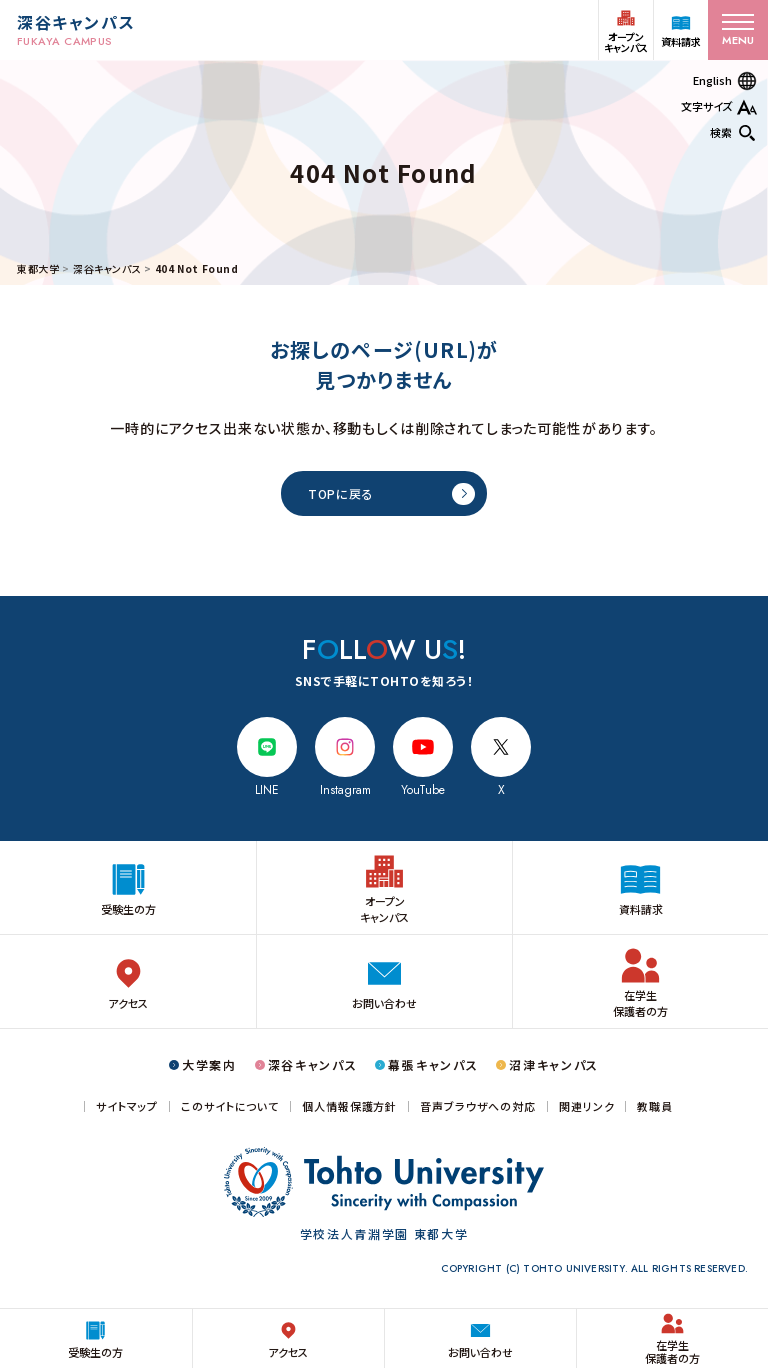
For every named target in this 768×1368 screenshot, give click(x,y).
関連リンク (586, 1106)
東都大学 (38, 268)
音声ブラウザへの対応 (478, 1106)
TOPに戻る (340, 493)
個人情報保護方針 (349, 1106)
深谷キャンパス (107, 268)
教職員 (655, 1106)
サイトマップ (127, 1106)
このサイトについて (230, 1106)
